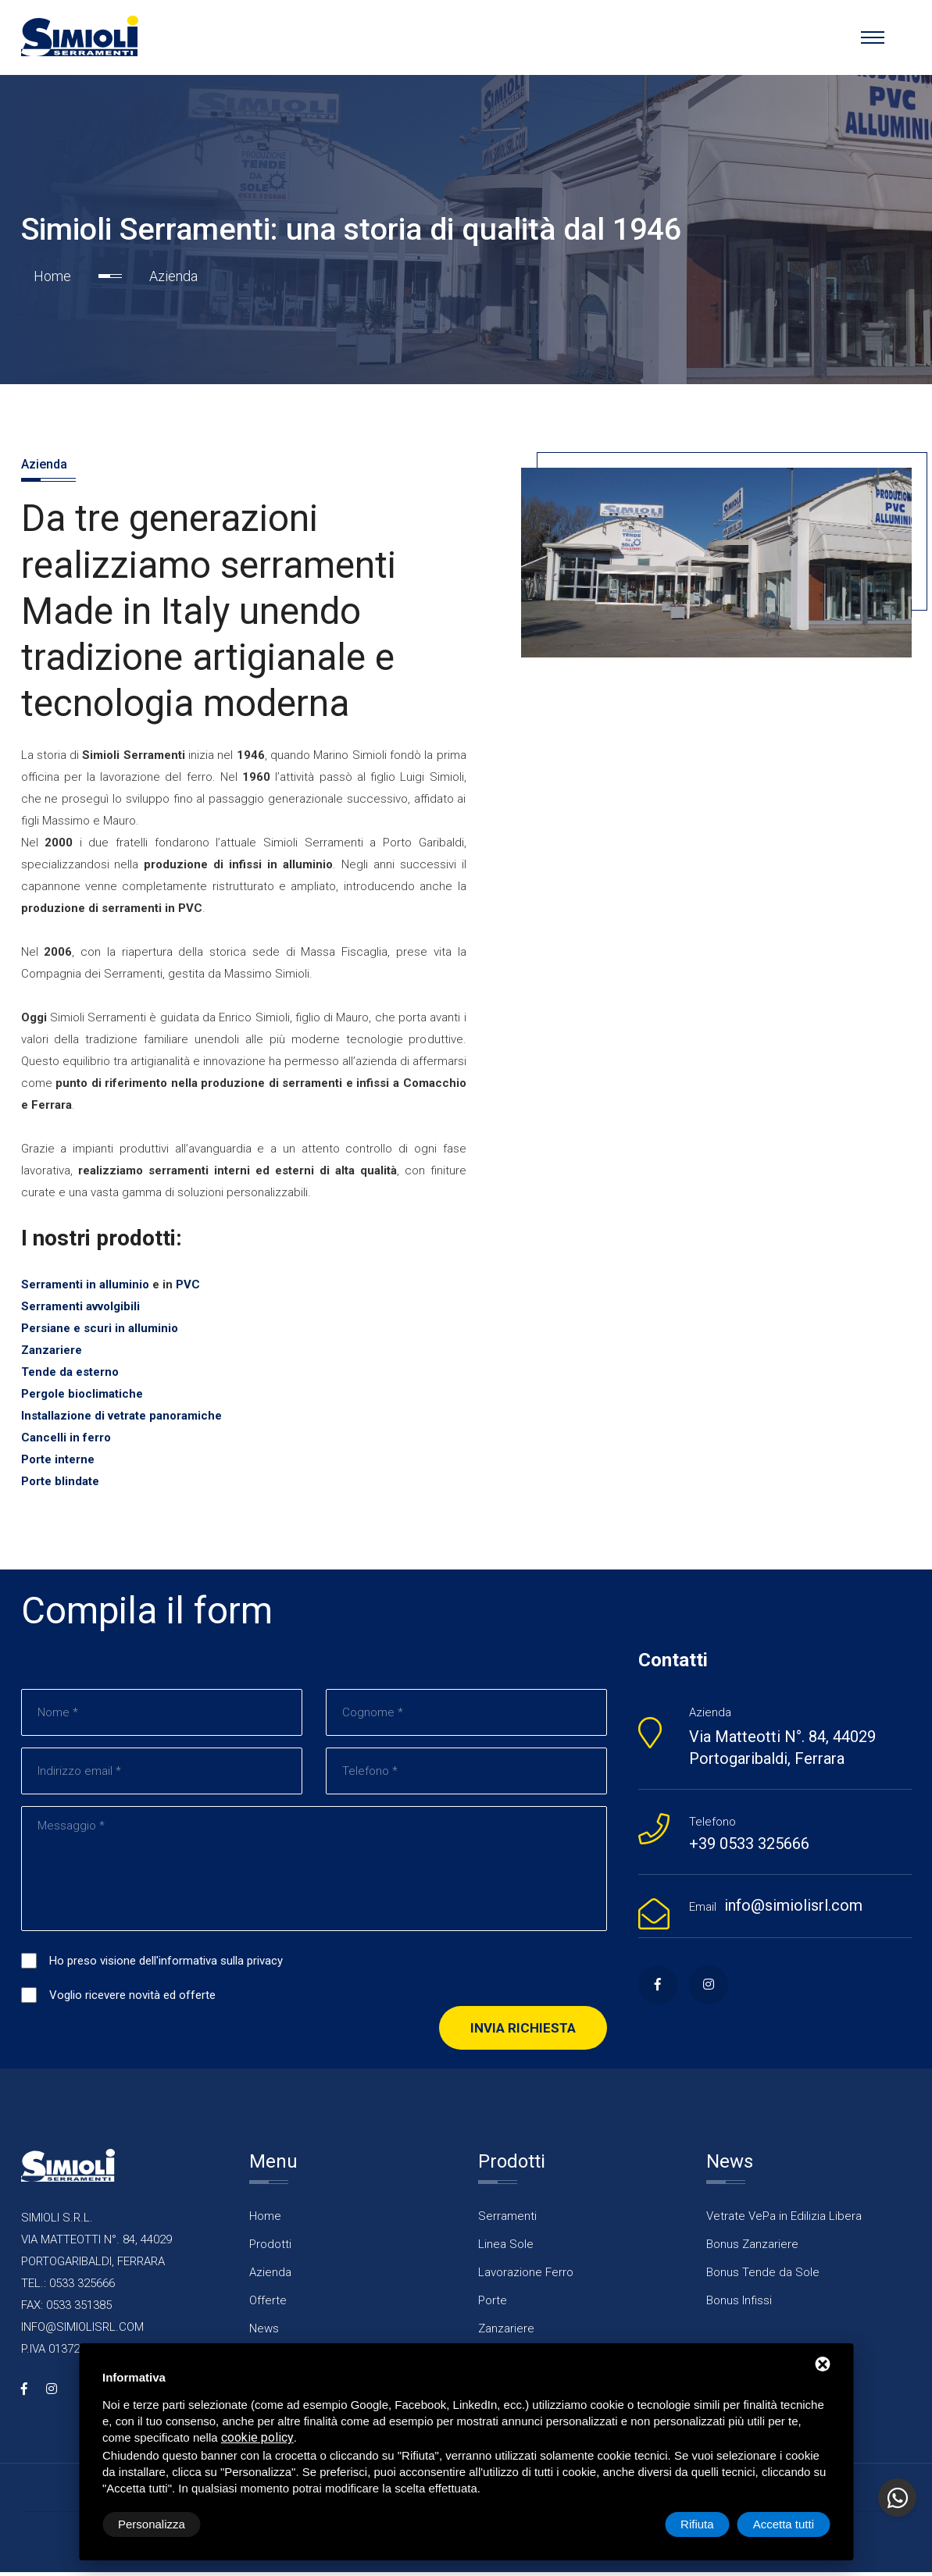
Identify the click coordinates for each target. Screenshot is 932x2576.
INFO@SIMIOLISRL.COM (82, 2331)
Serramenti (507, 2221)
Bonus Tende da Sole (763, 2277)
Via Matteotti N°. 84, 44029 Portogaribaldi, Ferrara (782, 1751)
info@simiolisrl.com (793, 1909)
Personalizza (151, 2524)
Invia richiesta (523, 2032)
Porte (492, 2305)
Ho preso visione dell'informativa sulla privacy (166, 1965)
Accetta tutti (783, 2524)
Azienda (270, 2277)
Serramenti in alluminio (85, 1288)
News (264, 2333)
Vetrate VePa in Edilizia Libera (784, 2221)
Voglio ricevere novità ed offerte (132, 2000)
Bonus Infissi (739, 2305)
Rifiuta (697, 2524)
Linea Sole (506, 2249)
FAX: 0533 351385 (66, 2309)
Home (52, 277)
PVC (188, 1288)
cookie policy (257, 2437)
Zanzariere (506, 2333)
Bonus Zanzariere (752, 2249)
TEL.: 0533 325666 (68, 2287)
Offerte (268, 2305)
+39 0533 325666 (749, 1847)
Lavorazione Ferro (525, 2277)
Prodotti (270, 2249)
